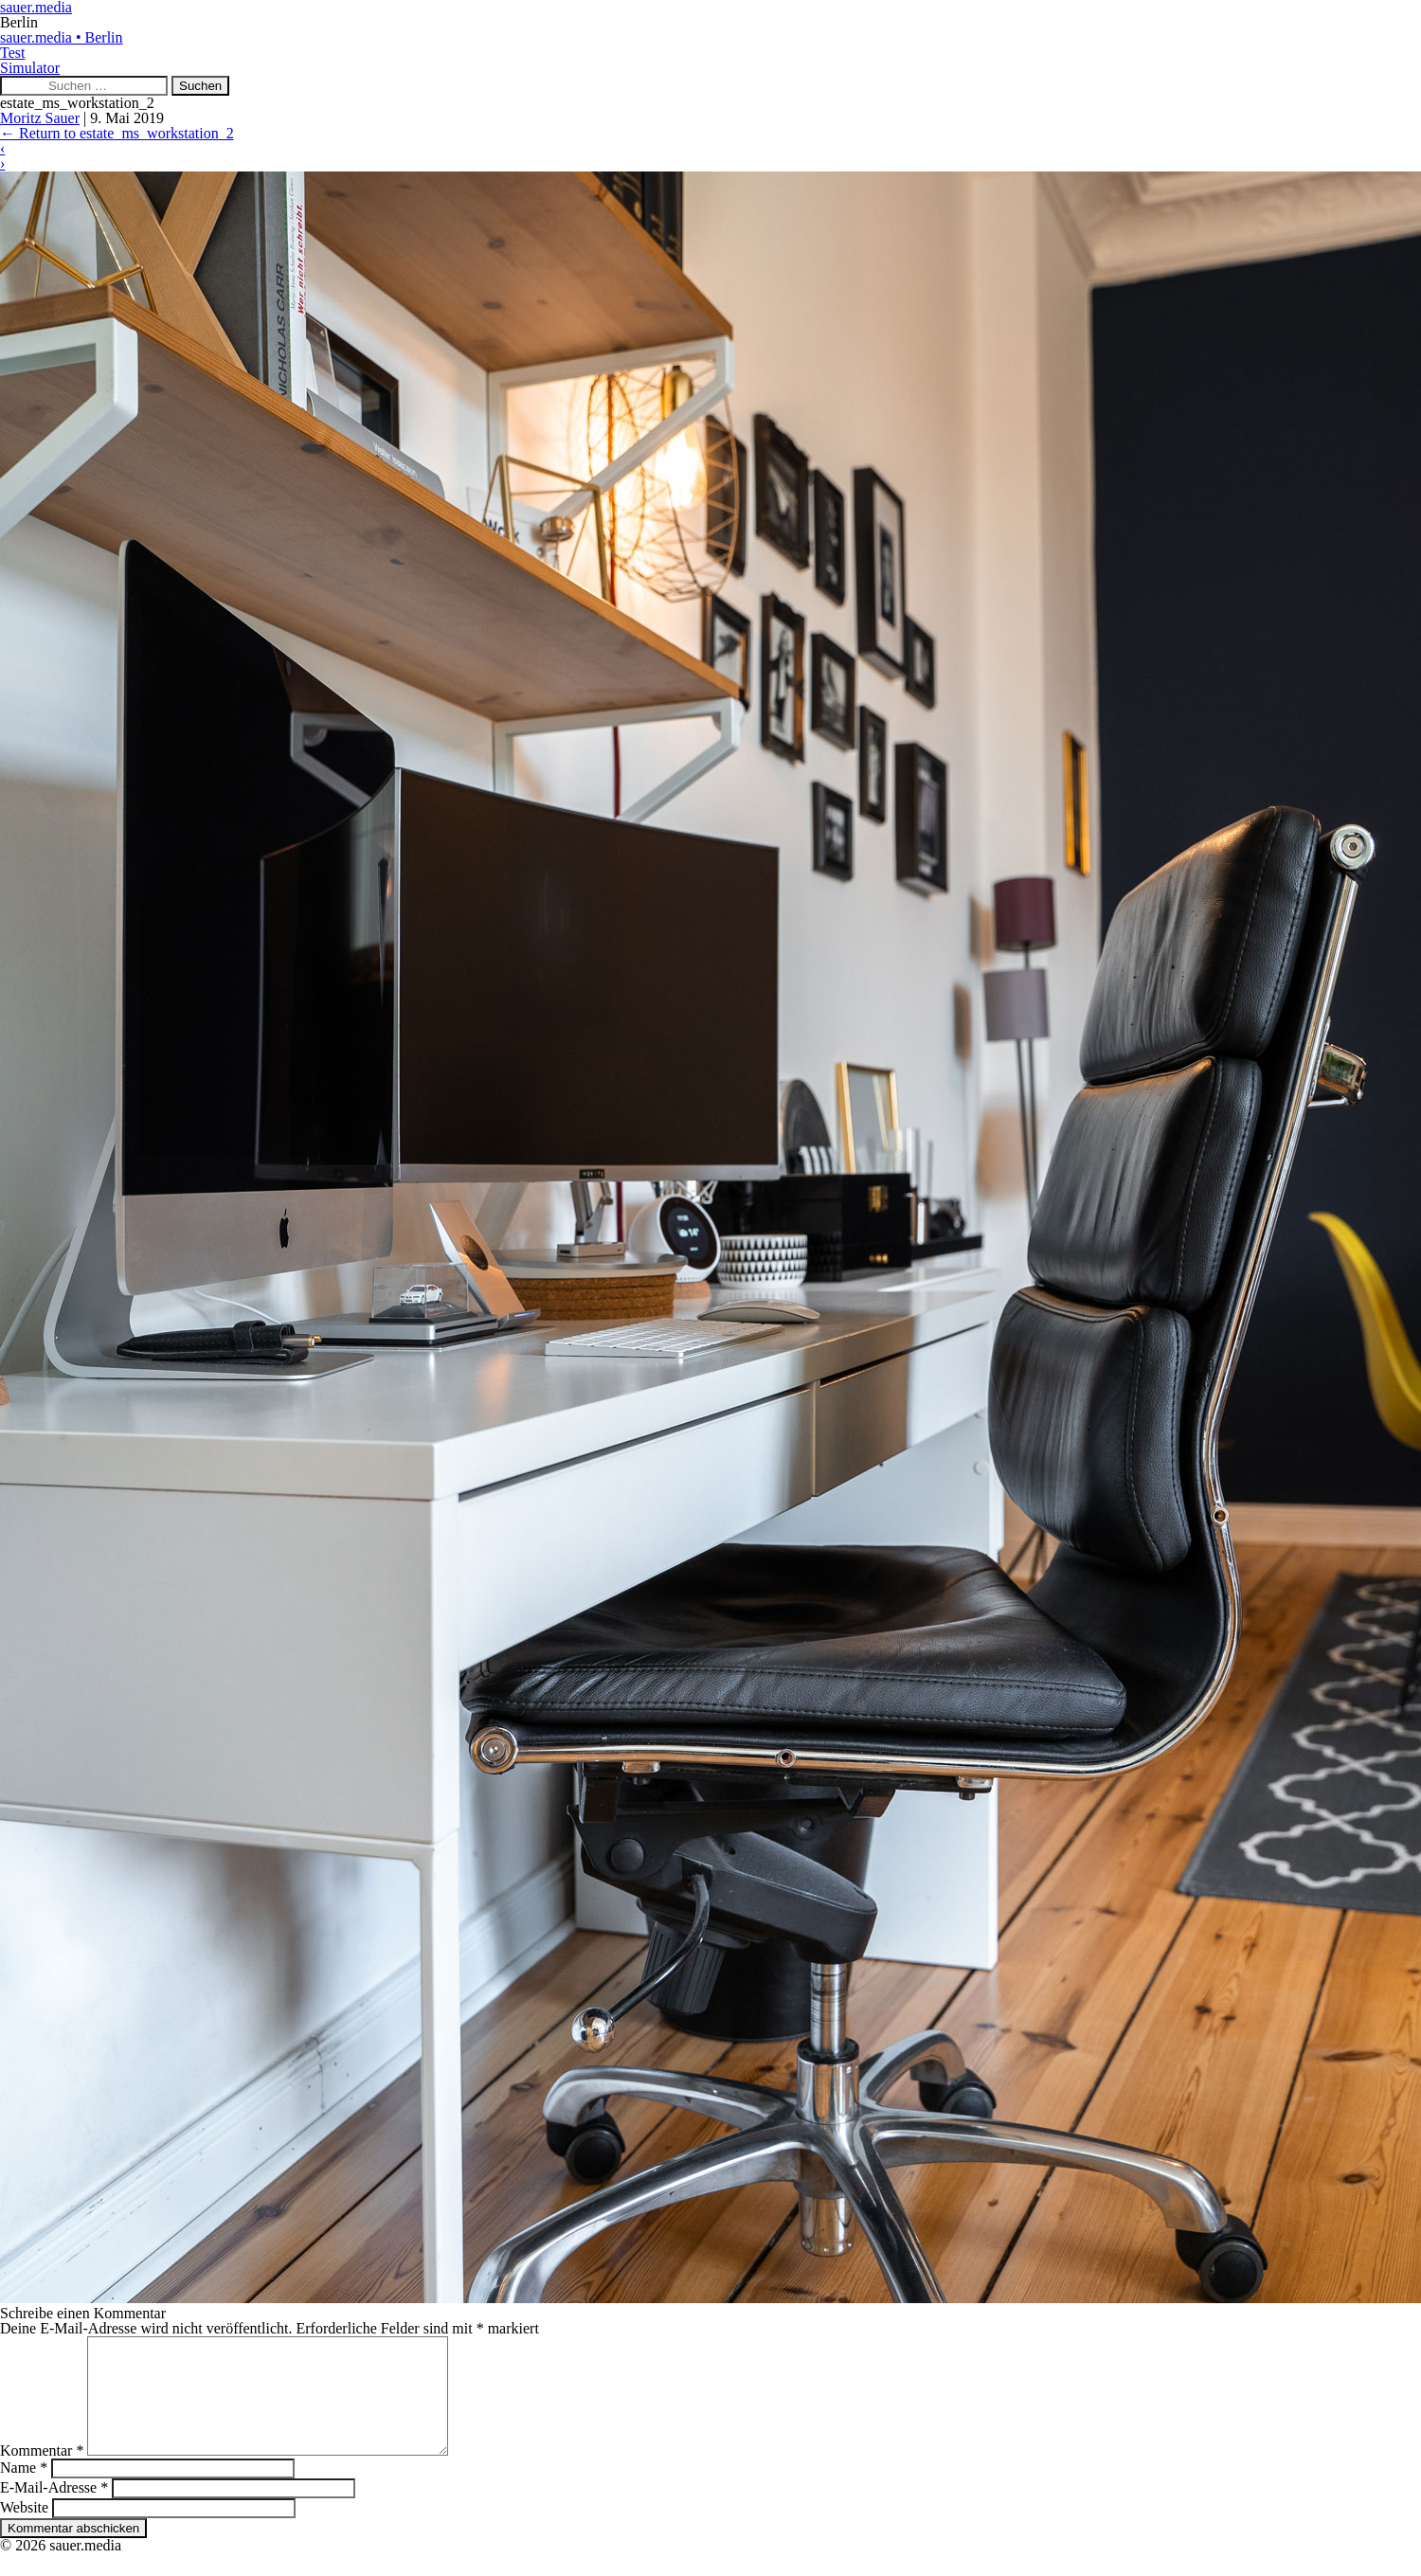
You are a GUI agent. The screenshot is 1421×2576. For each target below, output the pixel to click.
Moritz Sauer (40, 118)
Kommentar (41, 2473)
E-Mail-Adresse (54, 2510)
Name (23, 2490)
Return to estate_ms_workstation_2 (117, 133)
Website (24, 2530)
